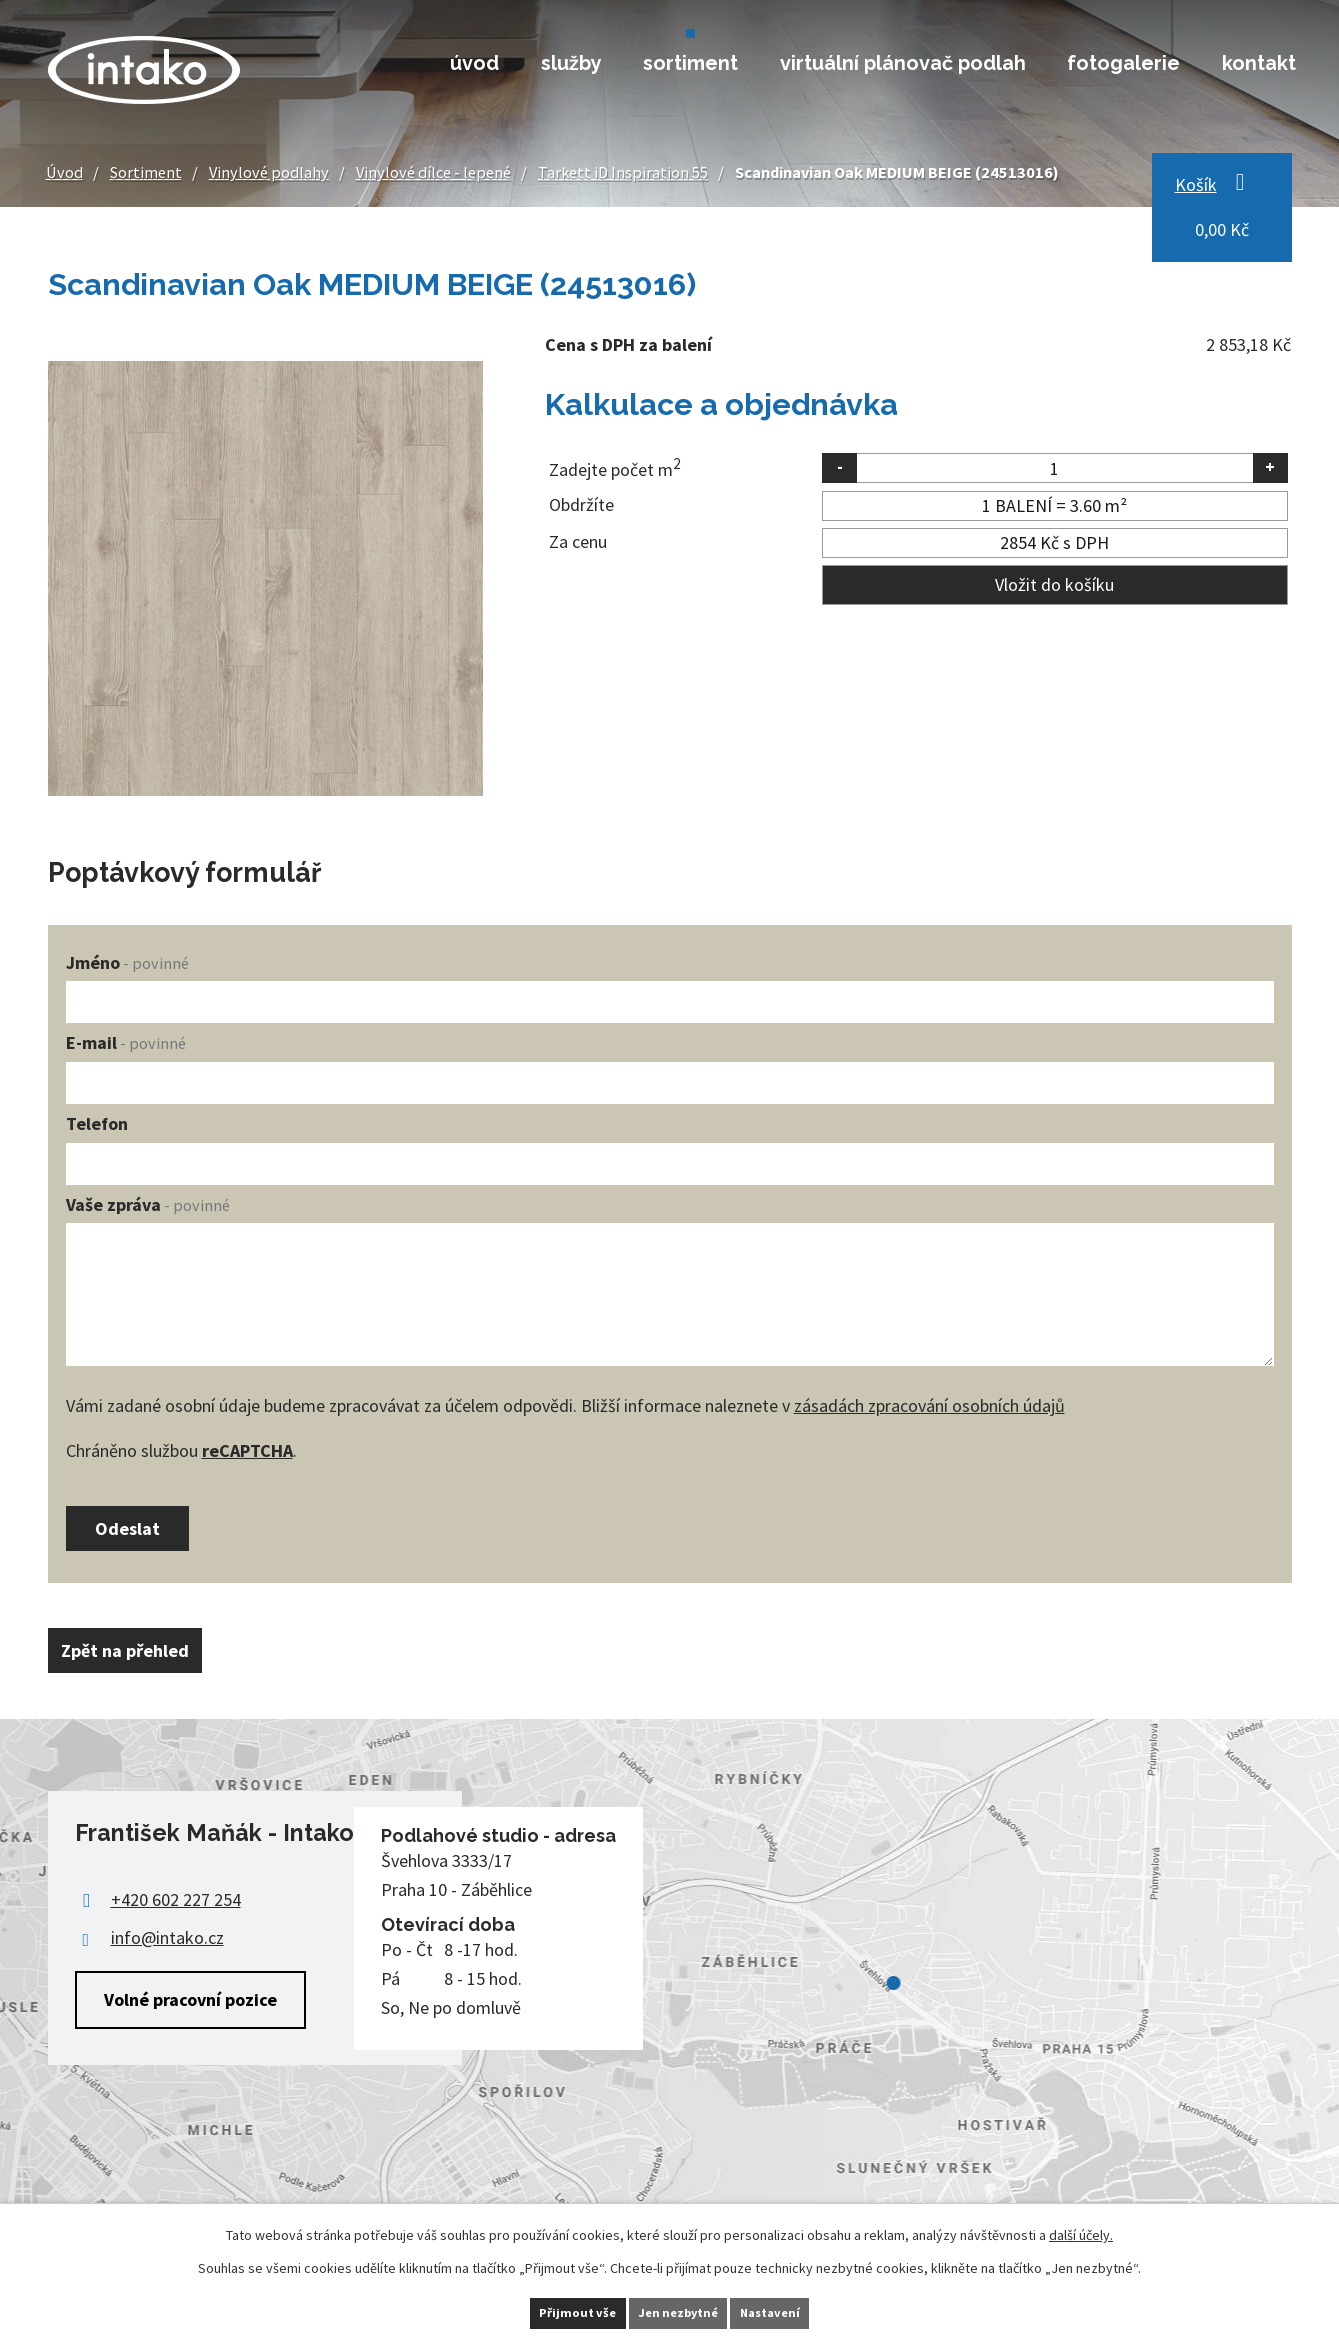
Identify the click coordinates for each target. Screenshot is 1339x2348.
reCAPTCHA (247, 1450)
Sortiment (690, 63)
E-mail (126, 1042)
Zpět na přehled (139, 1664)
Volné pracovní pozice (190, 2012)
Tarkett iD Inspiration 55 (623, 172)
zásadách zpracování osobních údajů (929, 1405)
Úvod (474, 63)
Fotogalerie (1123, 63)
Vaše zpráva (148, 1204)
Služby (571, 63)
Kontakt (1259, 63)
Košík (1196, 184)
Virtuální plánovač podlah (903, 63)
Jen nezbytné (678, 2311)
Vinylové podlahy (269, 172)
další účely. (1081, 2231)
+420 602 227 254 (176, 1912)
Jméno (127, 962)
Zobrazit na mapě (669, 1998)
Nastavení (800, 2311)
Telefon (97, 1123)
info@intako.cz (167, 1951)
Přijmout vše (547, 2311)
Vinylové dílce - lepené (433, 172)
